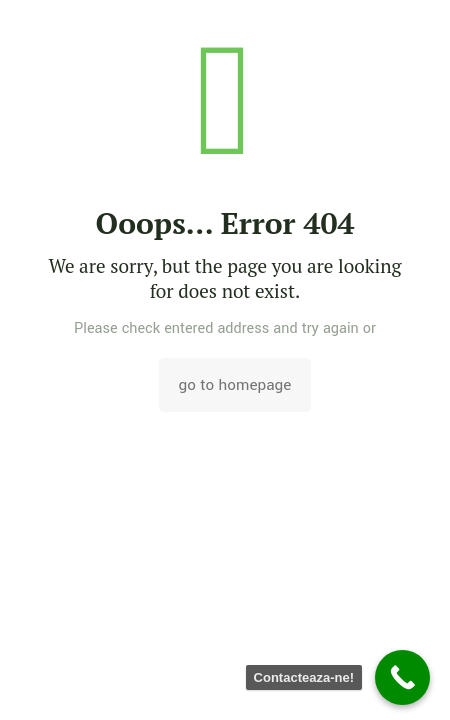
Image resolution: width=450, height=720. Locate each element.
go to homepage (235, 385)
